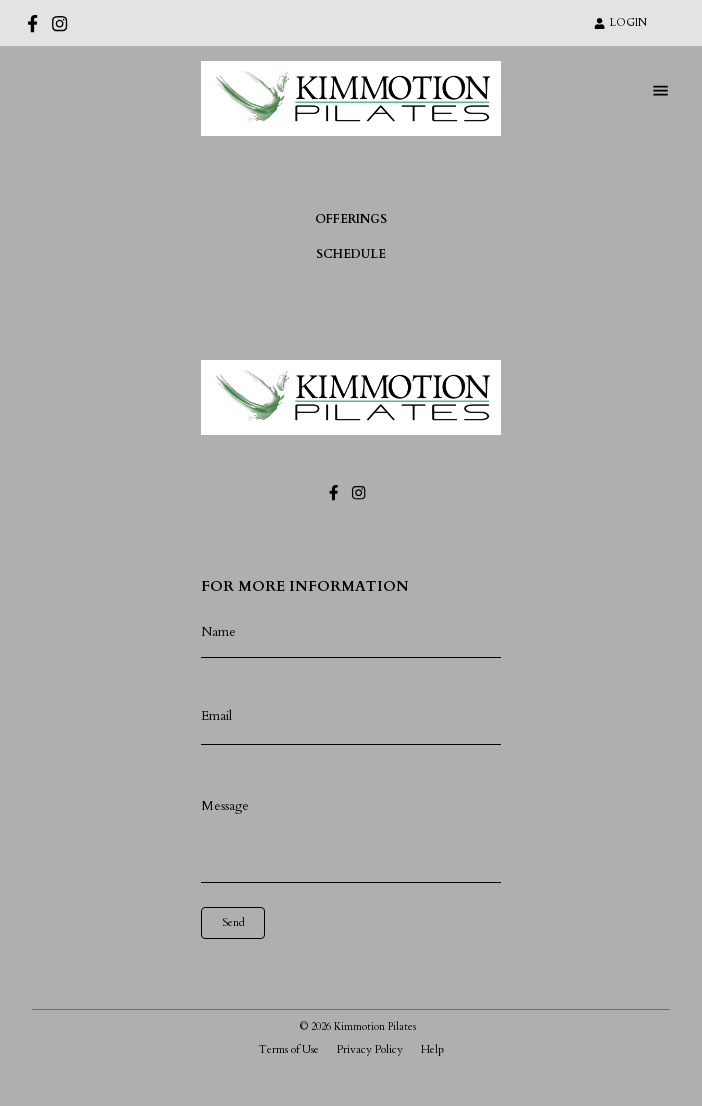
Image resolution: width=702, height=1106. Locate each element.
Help (432, 1049)
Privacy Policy (370, 1049)
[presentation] (290, 969)
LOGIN (620, 22)
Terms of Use (288, 1049)
